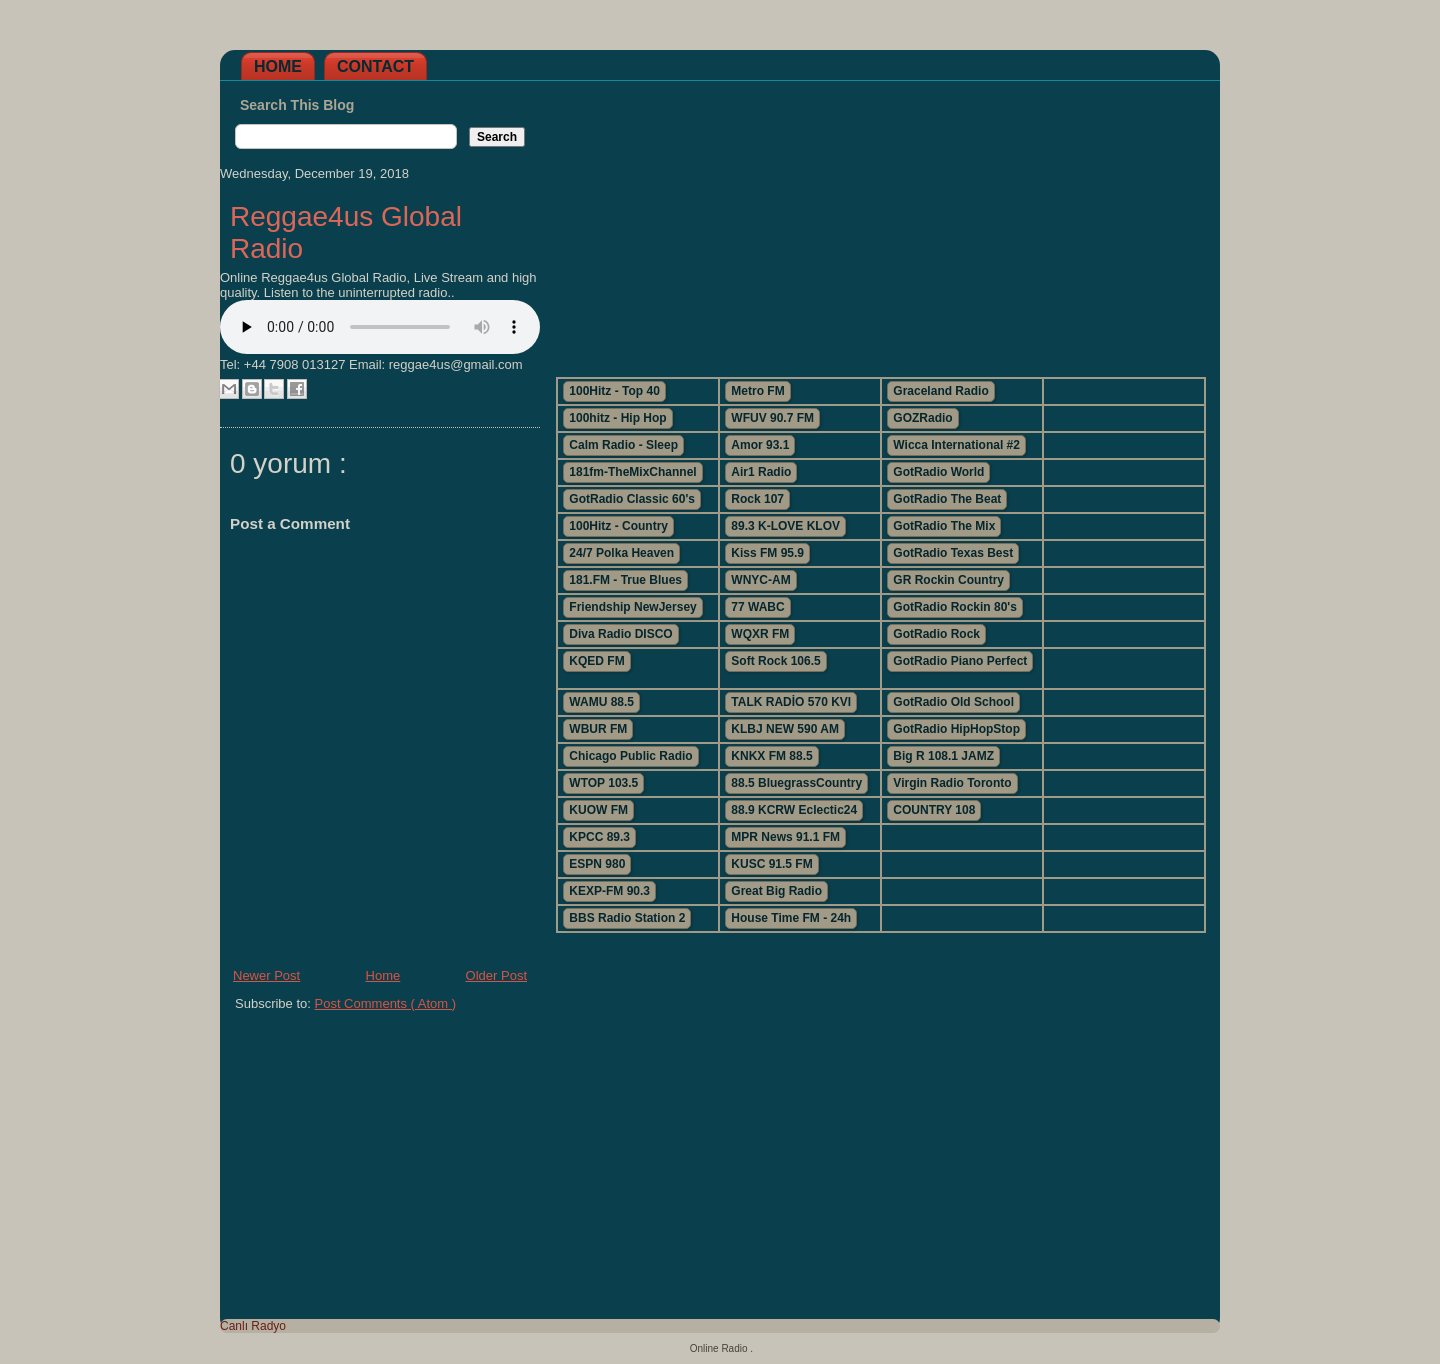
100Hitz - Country (618, 526)
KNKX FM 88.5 (771, 756)
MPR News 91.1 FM (785, 837)
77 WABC (757, 607)
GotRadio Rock (936, 634)
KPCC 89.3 (599, 837)
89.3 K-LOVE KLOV (785, 526)
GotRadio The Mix (944, 526)
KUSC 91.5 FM (771, 864)
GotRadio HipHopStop (956, 729)
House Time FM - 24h (791, 918)
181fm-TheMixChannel (632, 472)
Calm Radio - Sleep (623, 445)
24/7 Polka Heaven (621, 553)
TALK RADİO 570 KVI (791, 702)
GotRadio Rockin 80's (955, 607)
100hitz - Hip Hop (617, 418)
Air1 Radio (761, 472)
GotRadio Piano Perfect (960, 661)
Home (278, 66)
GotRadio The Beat (947, 499)
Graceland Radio (940, 391)
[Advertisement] (880, 221)
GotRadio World (938, 472)
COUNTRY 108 (934, 810)
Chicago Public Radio (630, 756)
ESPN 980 (597, 864)
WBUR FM (598, 729)
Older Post (496, 975)
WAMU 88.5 (601, 702)
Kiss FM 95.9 (767, 553)
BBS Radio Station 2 (627, 918)
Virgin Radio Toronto (952, 783)
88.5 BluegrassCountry (796, 783)
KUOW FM (598, 810)
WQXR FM (760, 634)
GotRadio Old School (953, 702)
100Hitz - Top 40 (614, 391)
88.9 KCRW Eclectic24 (794, 810)
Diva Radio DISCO (620, 634)
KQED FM (596, 661)
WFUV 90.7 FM (772, 418)
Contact (375, 66)
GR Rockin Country (948, 580)
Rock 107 (757, 499)
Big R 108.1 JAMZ (943, 756)
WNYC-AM (760, 580)
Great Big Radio (776, 891)
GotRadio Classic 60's (632, 499)
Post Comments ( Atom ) (386, 1003)
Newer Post (266, 975)
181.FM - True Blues (625, 580)
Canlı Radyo (253, 1326)
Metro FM (757, 391)
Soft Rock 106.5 (775, 661)
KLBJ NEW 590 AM (785, 729)
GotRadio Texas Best (953, 553)
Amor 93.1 (760, 445)
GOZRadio (922, 418)
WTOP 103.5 (603, 783)
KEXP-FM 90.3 (609, 891)
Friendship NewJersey (632, 607)
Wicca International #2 (956, 445)
